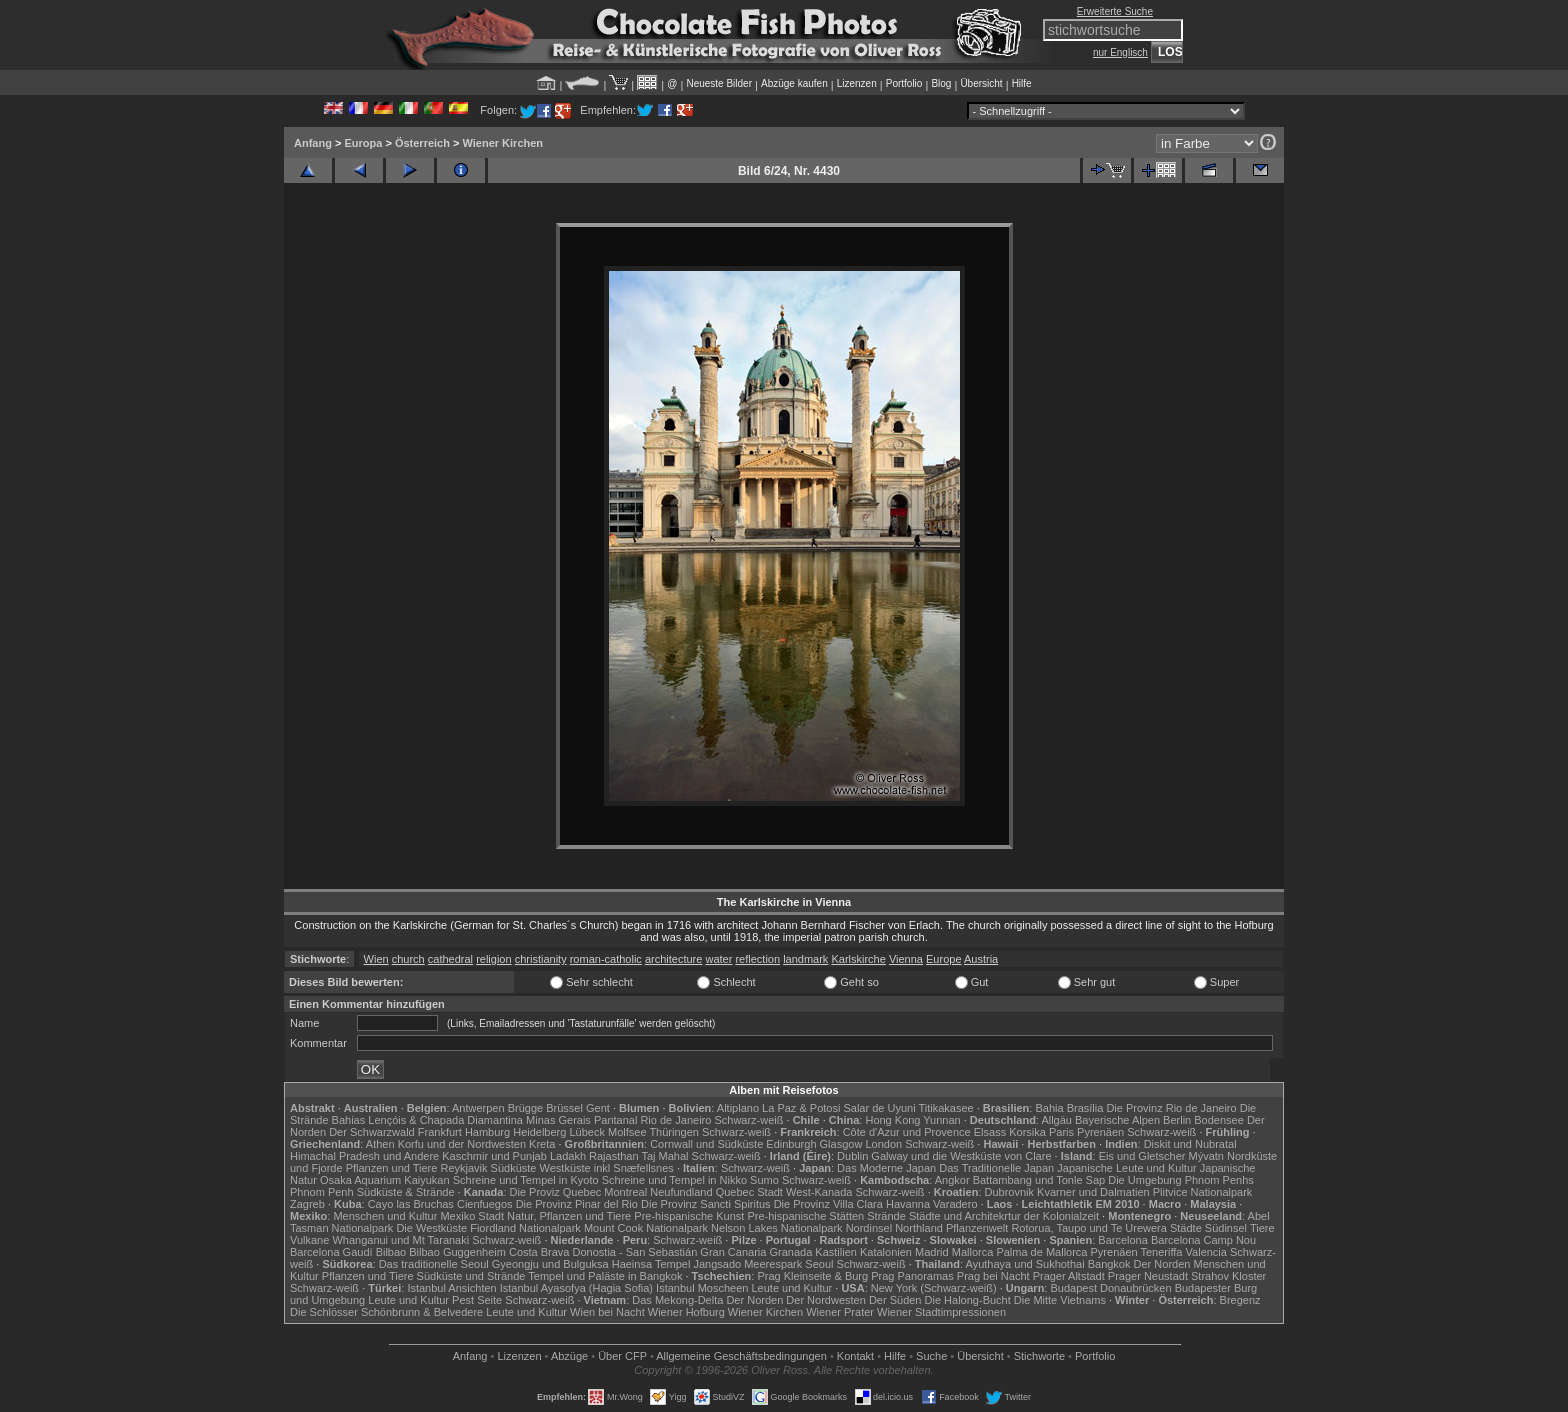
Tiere (1262, 1228)
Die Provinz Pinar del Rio (577, 1204)
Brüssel (564, 1108)
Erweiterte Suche (1115, 11)
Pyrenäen (1100, 1132)
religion (493, 959)
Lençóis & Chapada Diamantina (445, 1120)
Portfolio (904, 83)
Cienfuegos (485, 1204)
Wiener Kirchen (502, 143)
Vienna (906, 959)
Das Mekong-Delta (677, 1300)
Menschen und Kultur (385, 1216)
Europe (943, 959)
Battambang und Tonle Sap (1039, 1180)
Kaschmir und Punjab (494, 1156)
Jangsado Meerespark (747, 1264)
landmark (805, 959)
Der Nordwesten (825, 1300)
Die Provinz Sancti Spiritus (706, 1204)
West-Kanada (819, 1192)
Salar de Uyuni (879, 1108)
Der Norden (1162, 1264)
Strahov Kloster (1228, 1276)
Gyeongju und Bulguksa (550, 1264)
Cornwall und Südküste (706, 1144)
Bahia (1049, 1108)
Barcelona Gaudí (331, 1252)
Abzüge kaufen (794, 83)
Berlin (1177, 1120)
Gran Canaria (733, 1252)
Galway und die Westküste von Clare (961, 1156)
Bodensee (1219, 1120)
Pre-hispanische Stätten (805, 1216)
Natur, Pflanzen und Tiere (569, 1216)
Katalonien (886, 1252)
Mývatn (1206, 1156)
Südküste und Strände (471, 1276)
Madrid (932, 1252)
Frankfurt (440, 1132)
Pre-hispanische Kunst (689, 1216)
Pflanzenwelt (977, 1228)
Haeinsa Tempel (651, 1264)
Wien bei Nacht (607, 1312)
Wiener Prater (840, 1312)
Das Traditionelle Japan (996, 1168)
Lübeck (586, 1132)
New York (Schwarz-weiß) (934, 1288)
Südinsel (1226, 1228)
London (883, 1144)
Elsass (990, 1132)
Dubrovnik (1010, 1192)
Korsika (1027, 1132)
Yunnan (941, 1120)
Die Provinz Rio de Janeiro (1171, 1108)
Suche (931, 1356)
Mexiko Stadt (472, 1216)
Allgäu (1056, 1120)
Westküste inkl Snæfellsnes (607, 1168)
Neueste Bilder (719, 83)
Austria (981, 959)
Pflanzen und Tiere (392, 1168)
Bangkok (1109, 1264)
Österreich (422, 143)
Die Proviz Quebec (556, 1192)
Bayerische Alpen (1117, 1120)
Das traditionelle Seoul (434, 1264)
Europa (363, 143)
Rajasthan (614, 1156)
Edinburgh (791, 1144)
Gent (598, 1108)
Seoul (819, 1264)
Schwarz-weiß (748, 1120)
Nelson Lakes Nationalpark (776, 1228)
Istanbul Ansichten (451, 1288)
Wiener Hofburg (686, 1312)
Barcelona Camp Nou (1203, 1240)
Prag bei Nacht (993, 1276)
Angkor (952, 1180)
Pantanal (615, 1120)
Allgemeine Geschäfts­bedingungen (741, 1356)
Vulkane (309, 1240)
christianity (541, 959)
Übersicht (981, 83)
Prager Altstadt (1069, 1276)
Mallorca (973, 1252)
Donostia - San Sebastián (635, 1252)
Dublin (852, 1156)
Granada (790, 1252)
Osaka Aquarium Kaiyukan (385, 1180)
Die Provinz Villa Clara (828, 1204)
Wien (376, 959)
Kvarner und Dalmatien (1093, 1192)
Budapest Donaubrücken (1110, 1288)
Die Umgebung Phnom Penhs (1181, 1180)
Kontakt (855, 1356)
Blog (941, 83)
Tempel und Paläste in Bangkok (605, 1276)
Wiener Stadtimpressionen (941, 1312)
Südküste (514, 1168)
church (408, 959)
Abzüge (569, 1356)
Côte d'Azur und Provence (907, 1132)
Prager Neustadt (1148, 1276)
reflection (757, 959)
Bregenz (1240, 1300)
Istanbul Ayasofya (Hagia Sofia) (576, 1288)
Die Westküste (431, 1228)
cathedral (450, 959)
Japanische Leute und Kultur (1126, 1168)
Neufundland (681, 1192)
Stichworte (1039, 1356)
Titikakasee (945, 1108)
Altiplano (738, 1108)
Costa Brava (539, 1252)
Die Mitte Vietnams (1060, 1300)
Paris (1061, 1132)
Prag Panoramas (912, 1276)
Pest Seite (477, 1300)
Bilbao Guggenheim (457, 1252)
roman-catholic (606, 959)
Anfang (313, 143)
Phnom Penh (322, 1192)
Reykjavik (463, 1168)
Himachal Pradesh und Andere (364, 1156)
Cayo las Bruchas (411, 1204)
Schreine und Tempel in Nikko (674, 1180)
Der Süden (895, 1300)
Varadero (955, 1204)
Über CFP (622, 1356)
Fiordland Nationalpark (525, 1228)
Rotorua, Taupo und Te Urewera (1089, 1228)
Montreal (625, 1192)
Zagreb (307, 1204)
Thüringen (674, 1132)
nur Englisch (1120, 52)
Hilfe (1022, 83)
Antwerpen (478, 1108)
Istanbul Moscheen (702, 1288)
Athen (380, 1144)
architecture (673, 959)
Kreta (542, 1144)
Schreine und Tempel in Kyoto (526, 1180)
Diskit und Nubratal (1190, 1144)
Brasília (1085, 1108)
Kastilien (836, 1252)
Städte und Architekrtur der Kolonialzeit (1004, 1216)
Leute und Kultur (792, 1288)
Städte (1186, 1228)
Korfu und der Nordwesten (462, 1144)
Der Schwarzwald (372, 1132)
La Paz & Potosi (801, 1108)
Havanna (908, 1204)
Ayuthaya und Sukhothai (1025, 1264)
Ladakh (568, 1156)
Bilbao (391, 1252)
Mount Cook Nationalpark (646, 1228)
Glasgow (841, 1144)
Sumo (764, 1180)
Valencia (1206, 1252)
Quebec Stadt (749, 1192)
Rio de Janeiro (675, 1120)
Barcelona (1123, 1240)
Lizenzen (857, 83)
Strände (886, 1216)
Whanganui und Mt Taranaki (400, 1240)
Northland (919, 1228)
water (718, 959)
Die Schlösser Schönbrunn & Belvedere (386, 1312)
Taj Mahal (664, 1156)
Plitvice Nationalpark (1203, 1192)
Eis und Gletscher (1142, 1156)
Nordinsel (869, 1228)
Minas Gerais (558, 1120)
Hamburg (487, 1132)
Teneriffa (1161, 1252)
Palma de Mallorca (1041, 1252)
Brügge (525, 1108)
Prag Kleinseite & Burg (812, 1276)
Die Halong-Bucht (968, 1300)
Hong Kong (892, 1120)
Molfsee (627, 1132)
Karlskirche (858, 959)
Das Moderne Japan (886, 1168)
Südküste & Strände (406, 1192)
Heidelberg (539, 1132)
